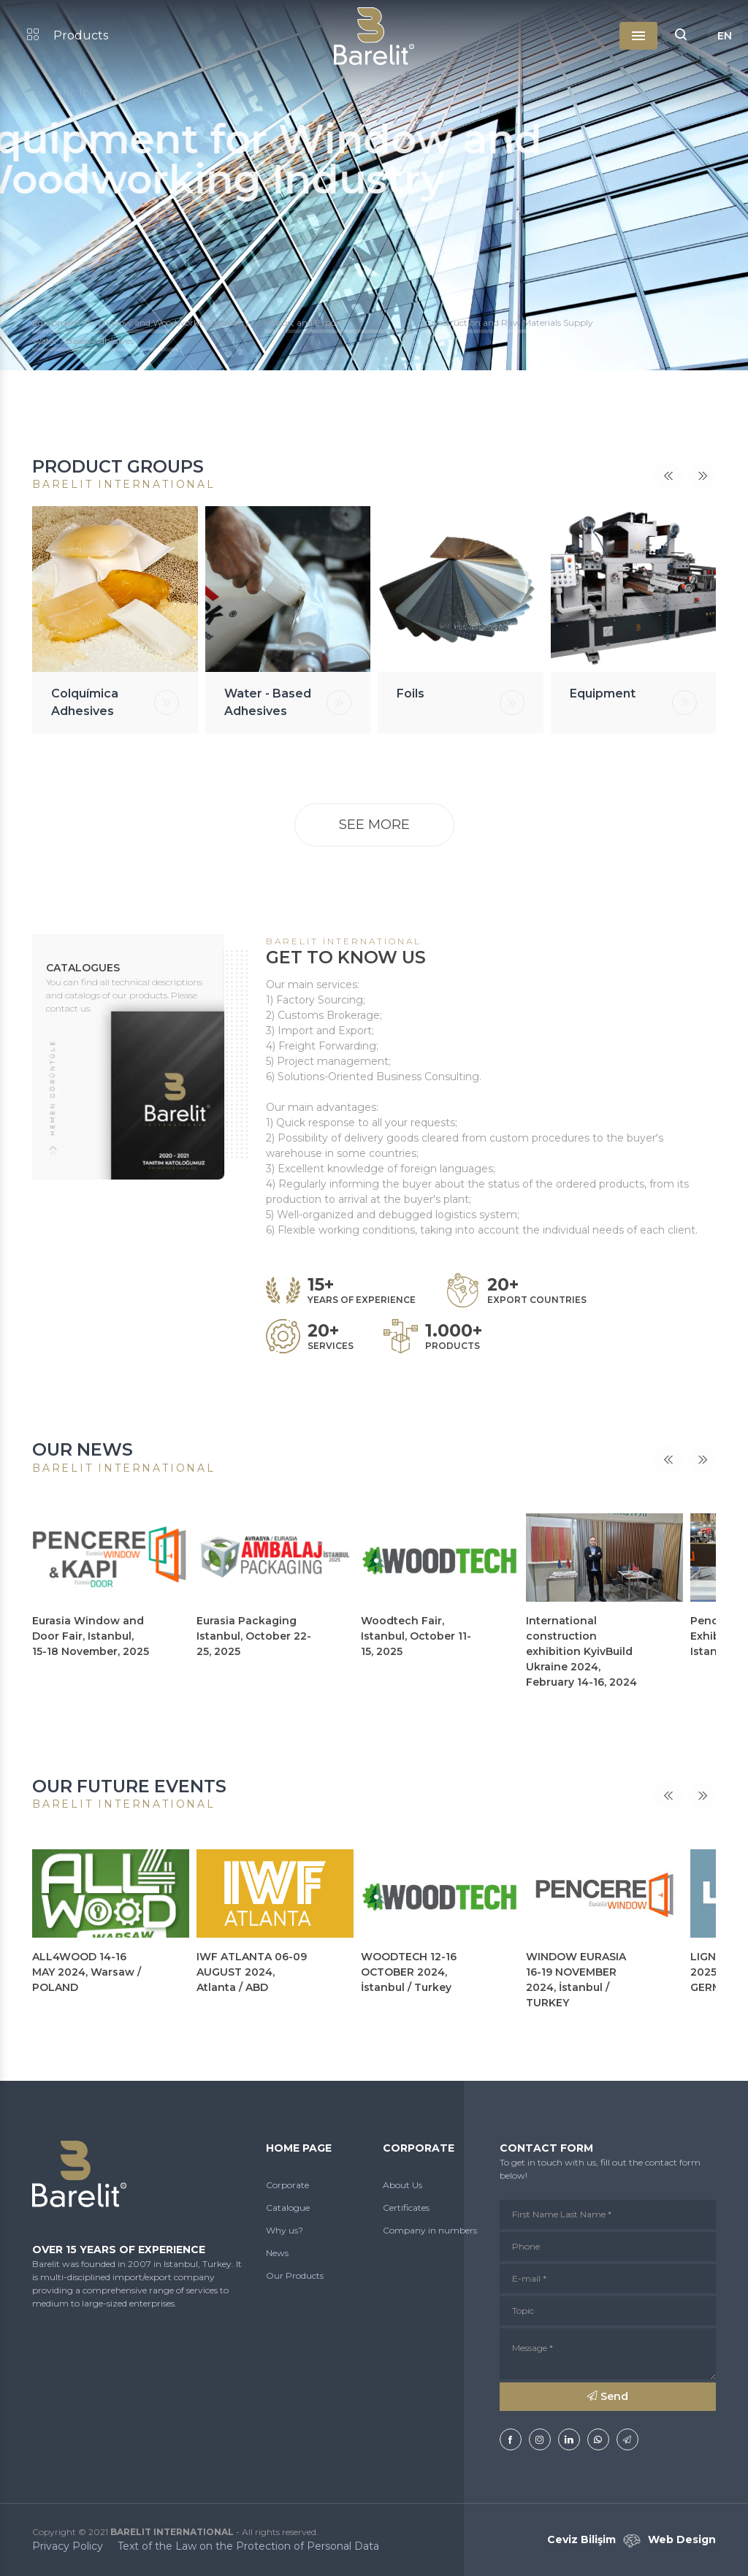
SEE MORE (374, 825)
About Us (402, 2184)
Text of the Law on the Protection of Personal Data (248, 2546)
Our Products (295, 2275)
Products (67, 35)
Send (607, 2396)
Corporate (287, 2184)
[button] (681, 36)
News (277, 2252)
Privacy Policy (67, 2546)
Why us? (284, 2230)
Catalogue (288, 2207)
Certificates (406, 2207)
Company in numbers (430, 2230)
